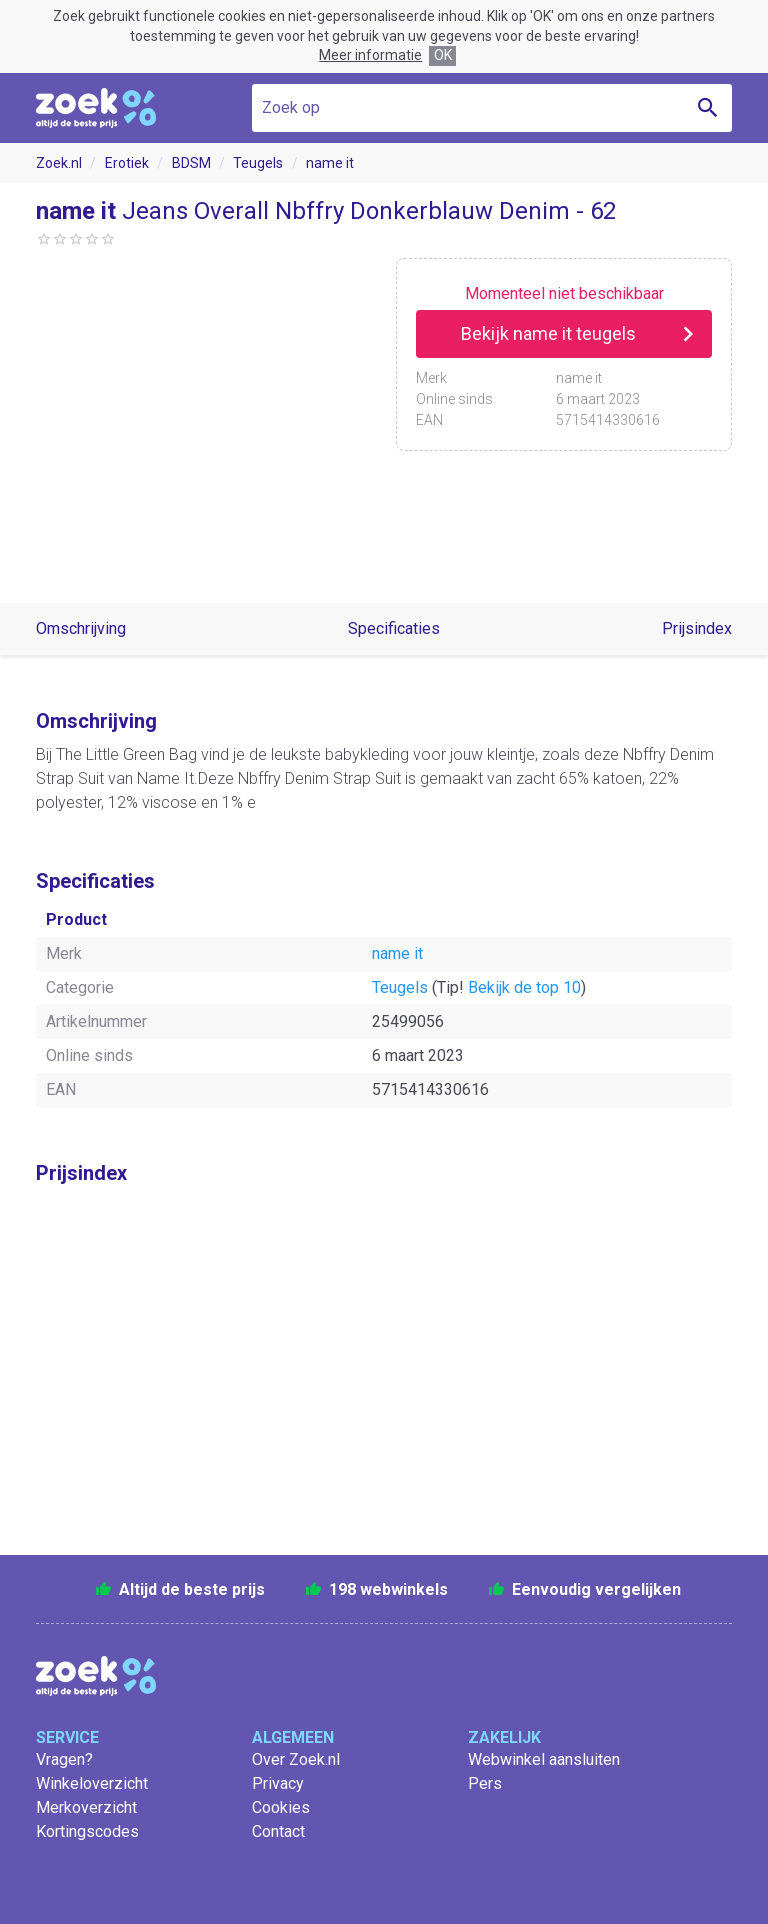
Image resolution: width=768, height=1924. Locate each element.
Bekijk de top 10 (524, 987)
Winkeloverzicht (92, 1783)
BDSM (191, 163)
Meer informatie (370, 55)
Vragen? (64, 1759)
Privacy (278, 1783)
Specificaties (394, 628)
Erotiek (127, 163)
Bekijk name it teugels (548, 333)
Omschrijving (81, 628)
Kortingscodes (87, 1831)
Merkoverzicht (86, 1807)
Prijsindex (697, 628)
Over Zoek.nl (296, 1759)
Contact (278, 1831)
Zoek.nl (59, 163)
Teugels (258, 163)
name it (330, 163)
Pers (485, 1783)
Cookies (281, 1807)
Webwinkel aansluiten (544, 1759)
